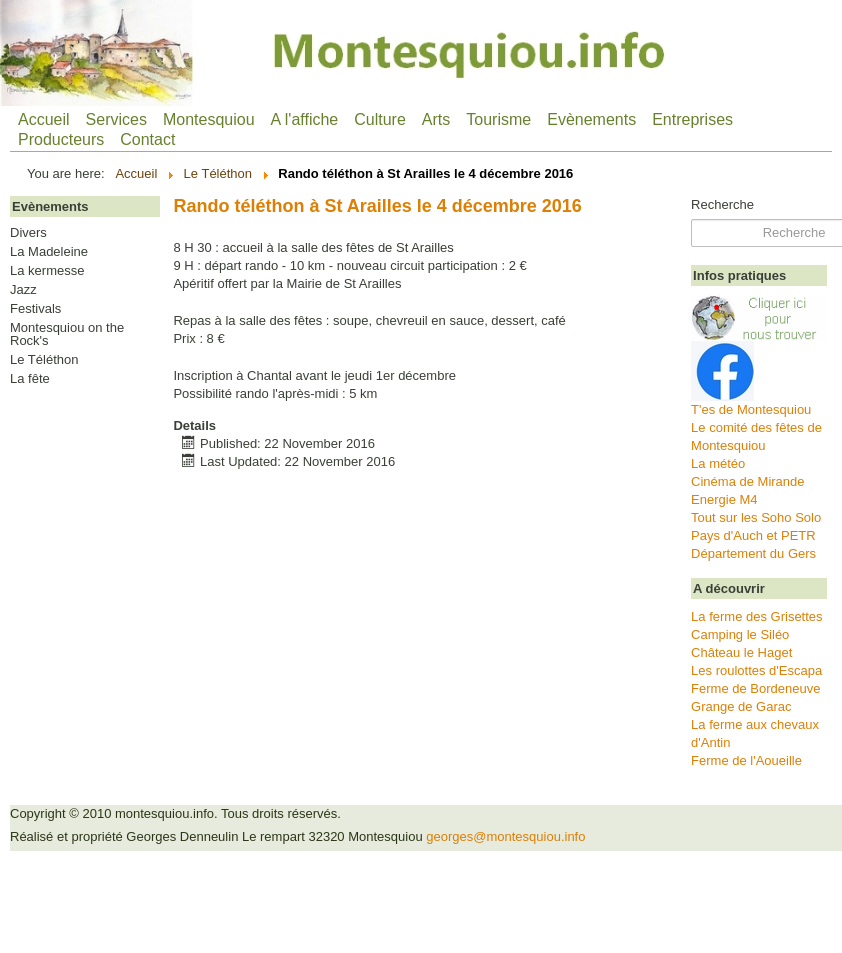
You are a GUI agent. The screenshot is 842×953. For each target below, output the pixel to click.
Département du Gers (753, 553)
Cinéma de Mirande (747, 481)
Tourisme (498, 119)
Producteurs (61, 139)
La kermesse (47, 271)
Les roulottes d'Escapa (756, 670)
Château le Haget (741, 652)
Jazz (23, 290)
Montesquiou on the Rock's (67, 334)
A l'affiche (305, 119)
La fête (30, 379)
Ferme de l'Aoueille (746, 760)
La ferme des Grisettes (757, 616)
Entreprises (692, 119)
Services (116, 119)
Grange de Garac (741, 706)
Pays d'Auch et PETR (753, 535)
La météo (718, 463)
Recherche (722, 204)
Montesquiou (209, 119)
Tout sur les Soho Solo (756, 517)
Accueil (44, 119)
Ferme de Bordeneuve (755, 688)
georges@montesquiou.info (505, 836)
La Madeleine (49, 252)
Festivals (35, 309)
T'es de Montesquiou (751, 409)
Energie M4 (724, 499)
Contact (147, 139)
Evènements (591, 119)
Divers (28, 233)
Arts (436, 119)
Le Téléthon (44, 360)
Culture (380, 119)
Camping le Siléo (740, 634)
